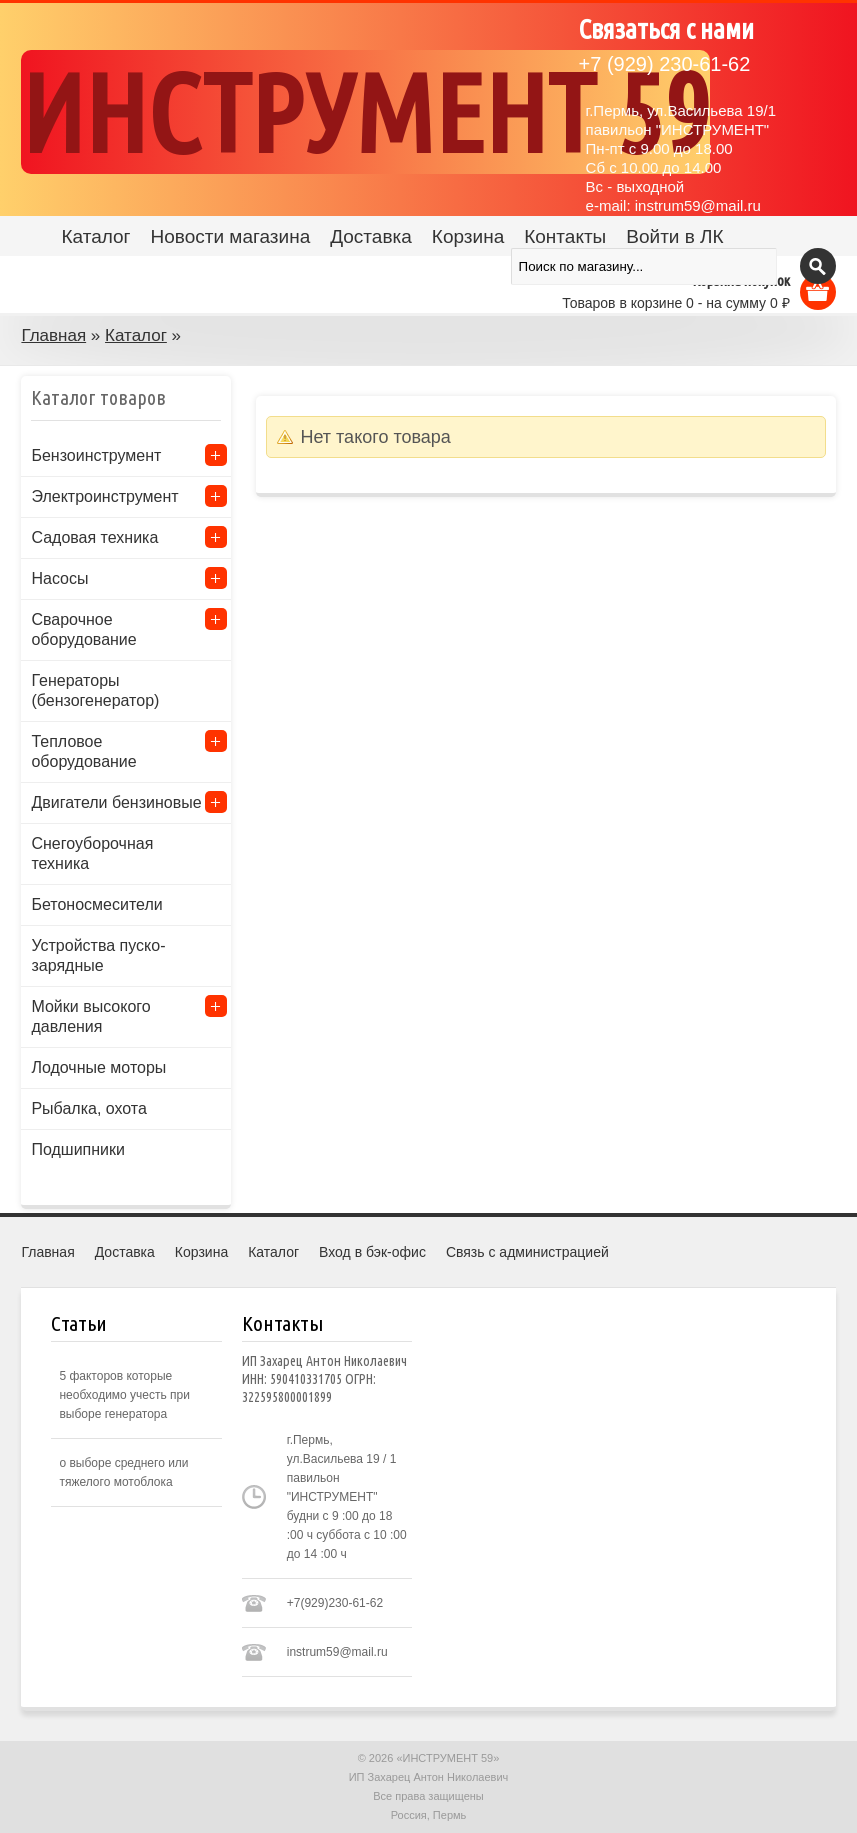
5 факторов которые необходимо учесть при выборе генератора (124, 1395)
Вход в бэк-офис (372, 1252)
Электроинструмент (104, 496)
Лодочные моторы (98, 1067)
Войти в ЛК (674, 236)
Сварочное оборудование (83, 629)
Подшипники (78, 1149)
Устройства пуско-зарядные (98, 955)
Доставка (371, 236)
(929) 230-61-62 (665, 64)
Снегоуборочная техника (92, 853)
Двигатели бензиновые (116, 802)
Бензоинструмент (96, 455)
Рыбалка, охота (88, 1108)
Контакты (565, 236)
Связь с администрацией (527, 1252)
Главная (53, 335)
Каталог (95, 236)
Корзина (468, 236)
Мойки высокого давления (90, 1016)
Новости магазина (231, 236)
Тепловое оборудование (83, 751)
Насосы (59, 578)
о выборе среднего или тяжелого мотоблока (123, 1472)
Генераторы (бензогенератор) (95, 690)
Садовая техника (94, 537)
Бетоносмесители (96, 904)
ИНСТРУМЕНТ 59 (365, 112)
